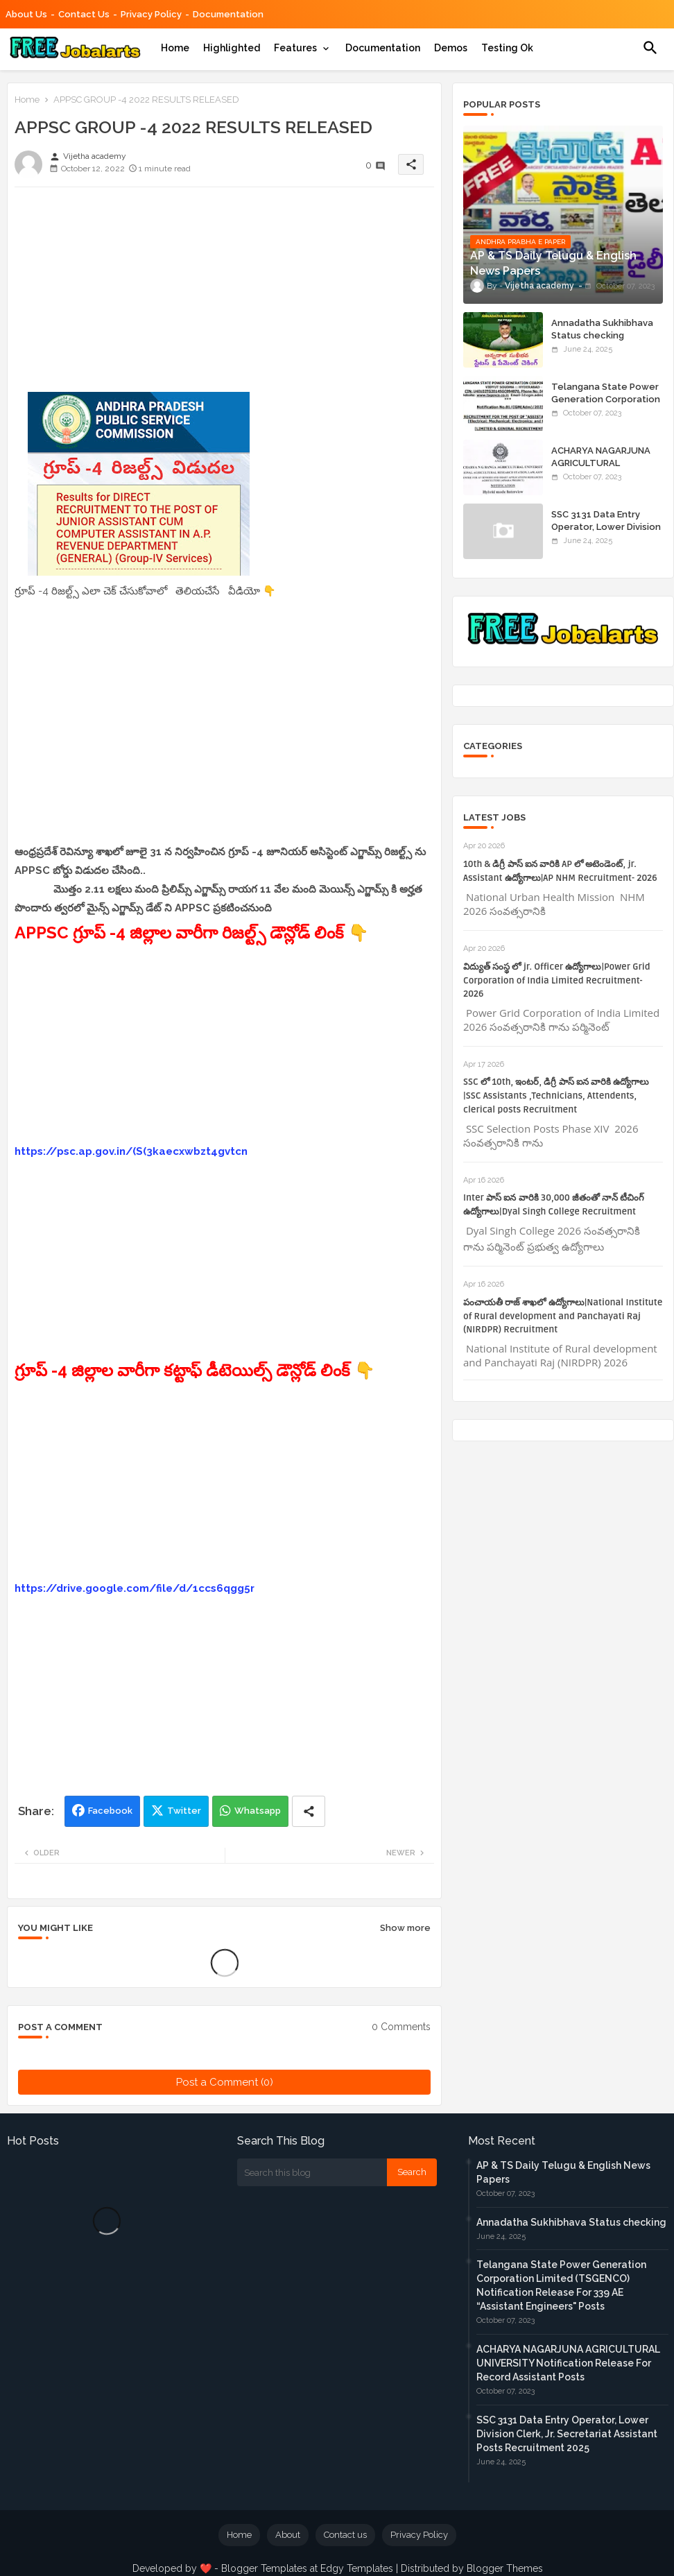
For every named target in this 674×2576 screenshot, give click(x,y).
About (287, 2535)
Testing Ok (507, 47)
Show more (405, 1928)
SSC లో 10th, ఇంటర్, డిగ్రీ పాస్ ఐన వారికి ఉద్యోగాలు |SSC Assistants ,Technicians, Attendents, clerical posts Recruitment (556, 1095)
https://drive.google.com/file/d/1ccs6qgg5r (134, 1588)
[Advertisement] (224, 295)
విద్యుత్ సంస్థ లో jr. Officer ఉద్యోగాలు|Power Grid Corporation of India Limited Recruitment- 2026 (556, 980)
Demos (450, 47)
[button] (650, 48)
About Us (26, 14)
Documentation (228, 14)
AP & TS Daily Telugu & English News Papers (563, 2172)
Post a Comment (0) (224, 2082)
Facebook (110, 1810)
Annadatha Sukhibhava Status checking (602, 329)
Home (175, 47)
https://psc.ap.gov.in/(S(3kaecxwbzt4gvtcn (131, 1151)
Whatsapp (257, 1810)
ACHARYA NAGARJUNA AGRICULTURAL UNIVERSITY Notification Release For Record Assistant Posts (568, 2363)
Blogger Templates (264, 2568)
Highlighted (231, 47)
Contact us (84, 14)
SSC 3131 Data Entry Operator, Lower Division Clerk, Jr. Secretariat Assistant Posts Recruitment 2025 (566, 2433)
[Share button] (308, 1811)
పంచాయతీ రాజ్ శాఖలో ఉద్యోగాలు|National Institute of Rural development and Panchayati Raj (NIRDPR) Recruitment (562, 1316)
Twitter (184, 1810)
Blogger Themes (505, 2568)
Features (295, 47)
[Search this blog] (311, 2172)
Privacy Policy (151, 14)
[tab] (175, 47)
